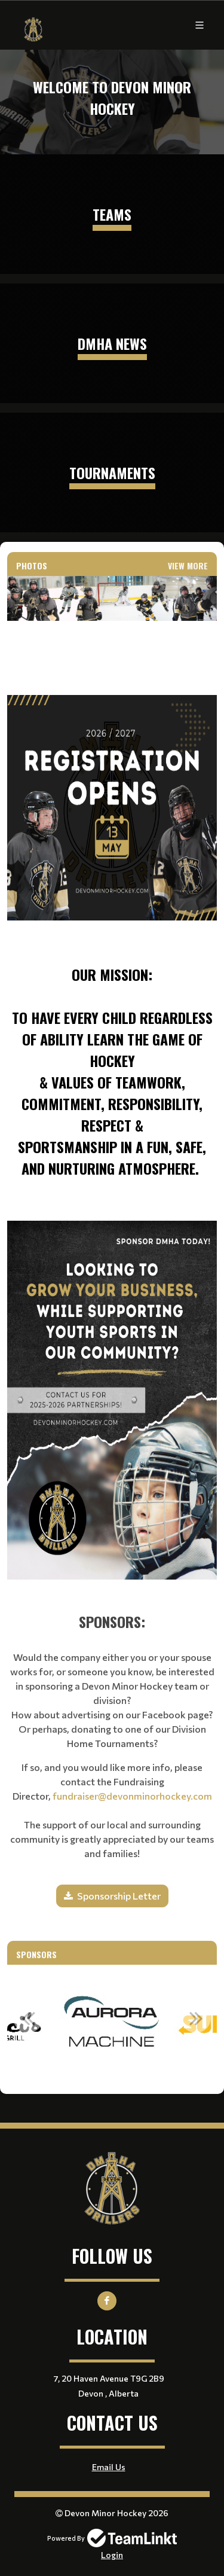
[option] (112, 2024)
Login (112, 2555)
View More (188, 565)
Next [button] (196, 2018)
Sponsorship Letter (119, 1895)
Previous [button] (28, 2018)
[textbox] (112, 904)
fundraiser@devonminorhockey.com (132, 1795)
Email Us (108, 2467)
